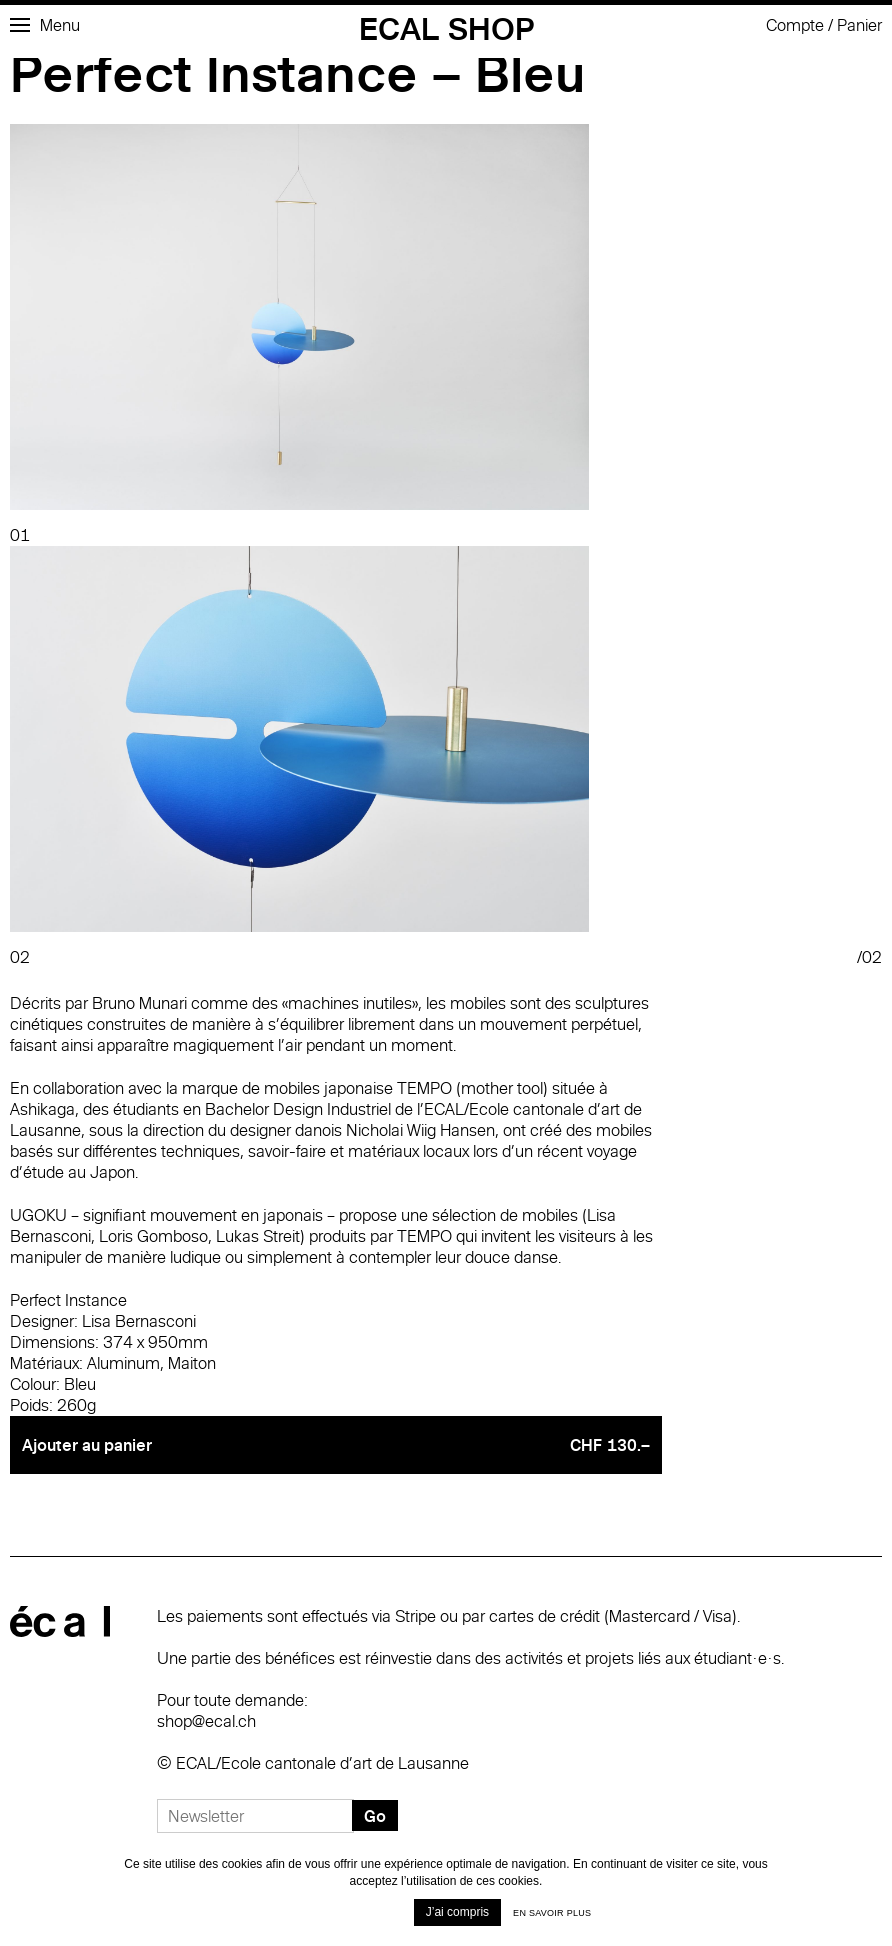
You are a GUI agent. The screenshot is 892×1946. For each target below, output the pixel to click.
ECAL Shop (446, 28)
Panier (859, 25)
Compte (795, 25)
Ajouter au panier (336, 1445)
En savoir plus (552, 1913)
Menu (45, 25)
